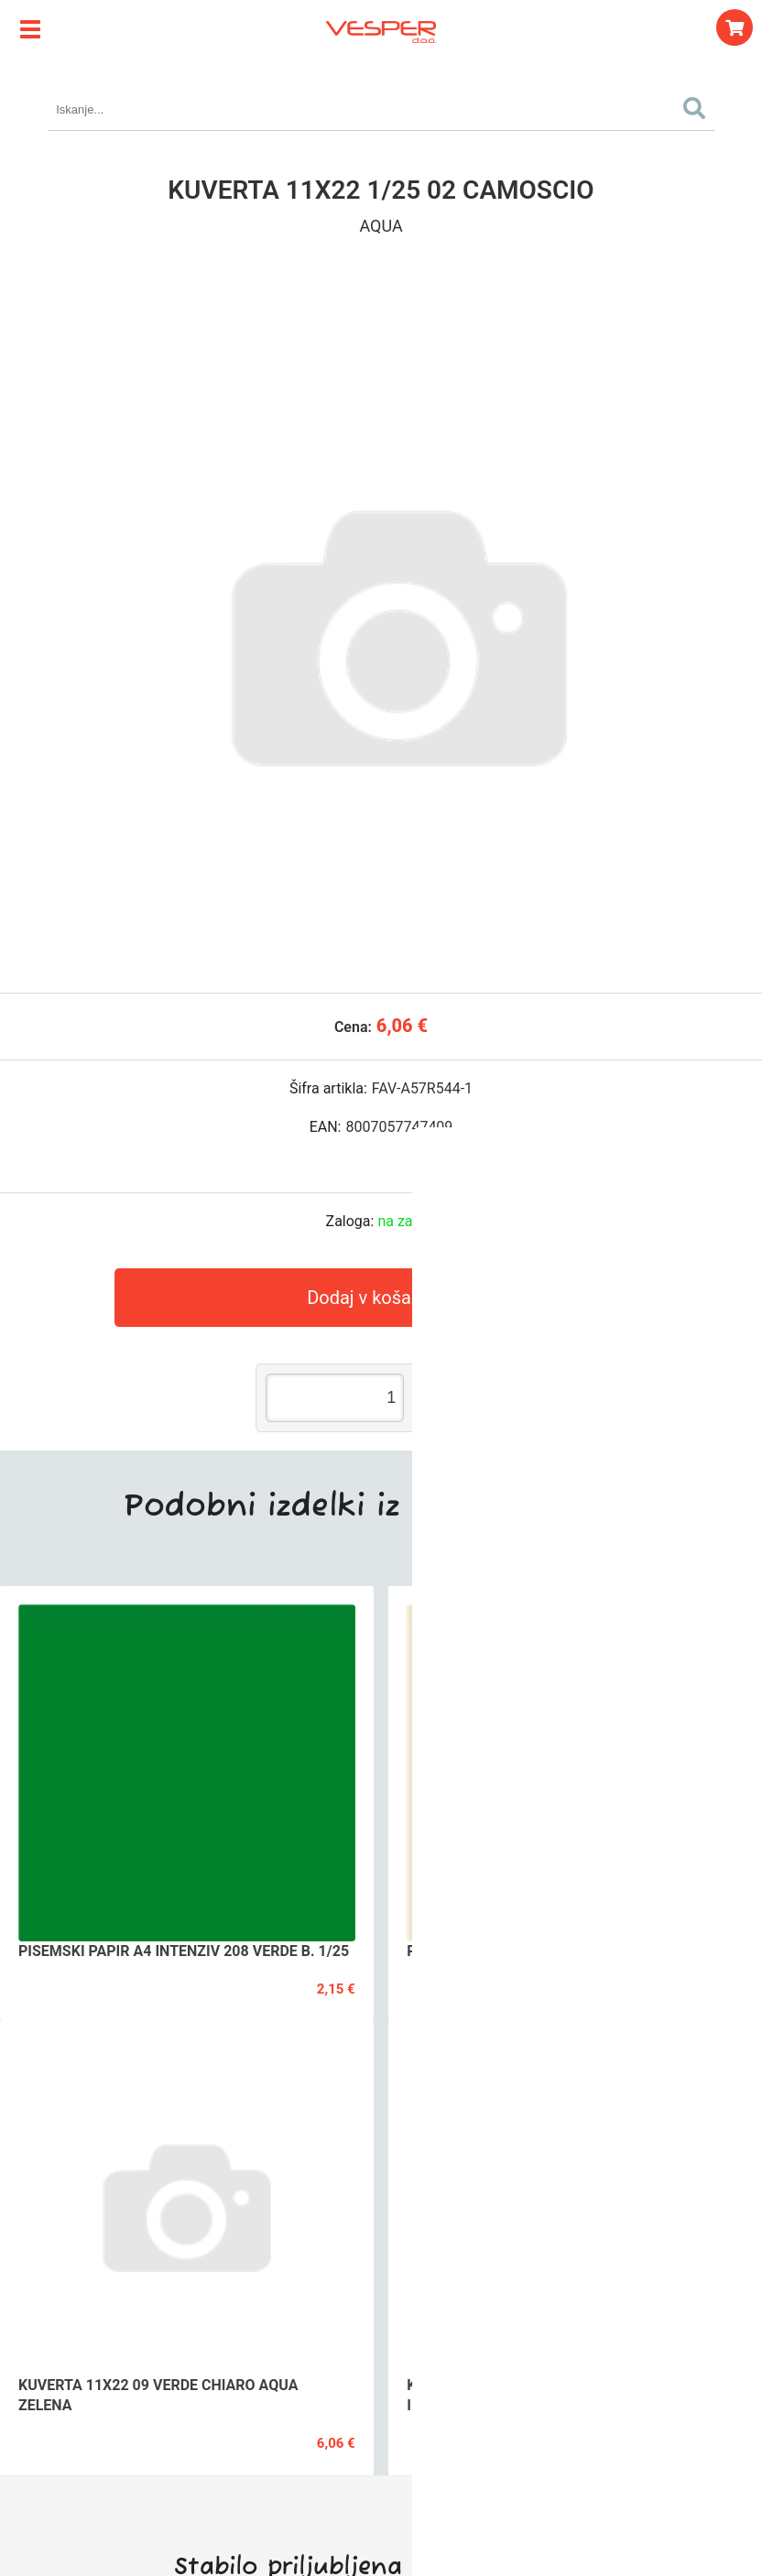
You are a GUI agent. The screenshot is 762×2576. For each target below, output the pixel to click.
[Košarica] (734, 27)
